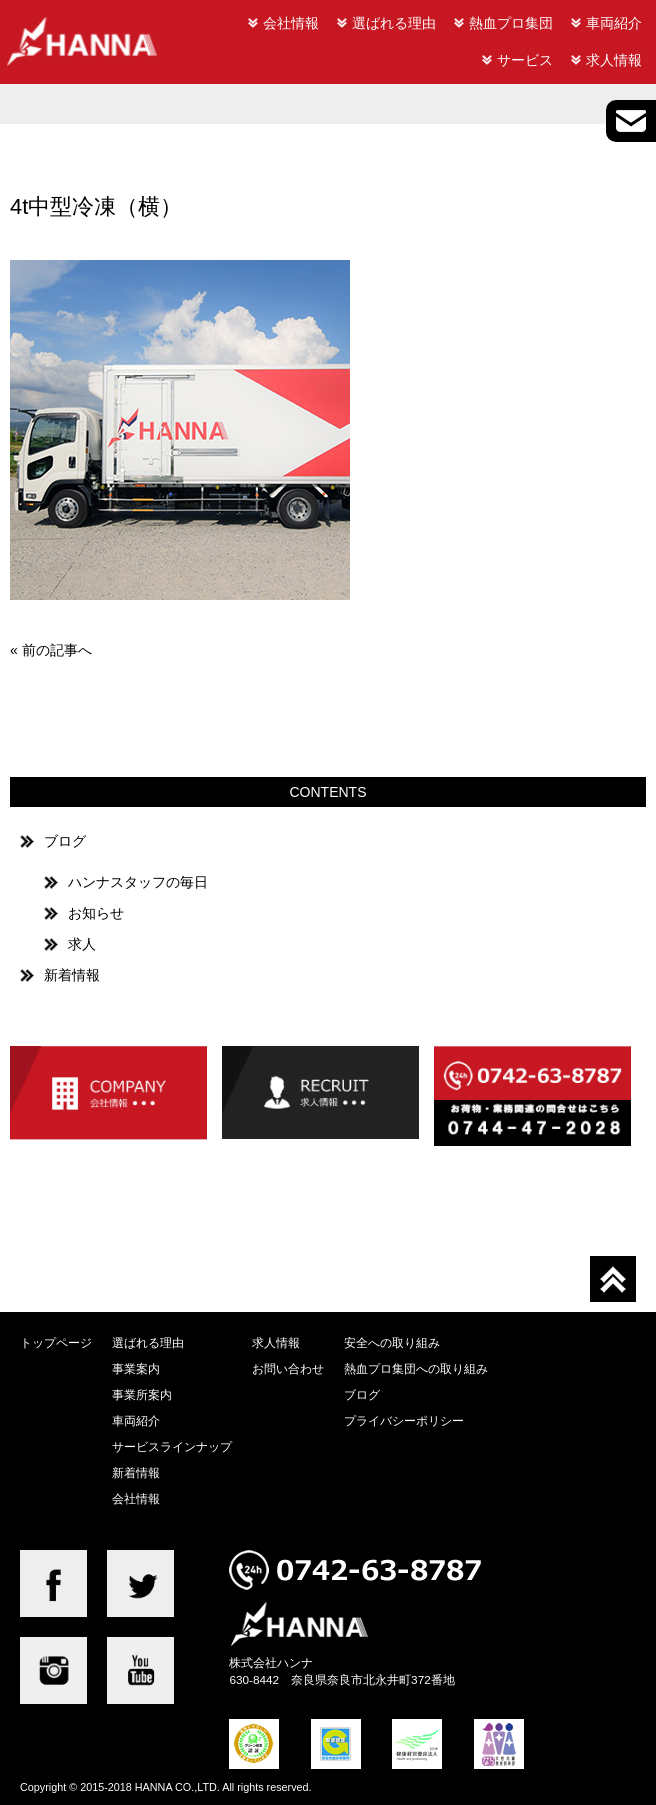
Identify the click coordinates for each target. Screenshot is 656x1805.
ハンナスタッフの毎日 (138, 882)
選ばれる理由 (394, 23)
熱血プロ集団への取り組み (416, 1368)
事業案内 (136, 1368)
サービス (525, 60)
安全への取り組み (392, 1342)
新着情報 (72, 975)
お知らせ (96, 913)
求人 (82, 944)
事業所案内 (142, 1394)
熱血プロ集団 (511, 23)
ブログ (65, 841)
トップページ (56, 1342)
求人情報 (614, 60)
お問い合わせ (288, 1368)
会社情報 (291, 23)
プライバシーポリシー (404, 1420)
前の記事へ (57, 650)
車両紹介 (614, 23)
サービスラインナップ (172, 1446)
